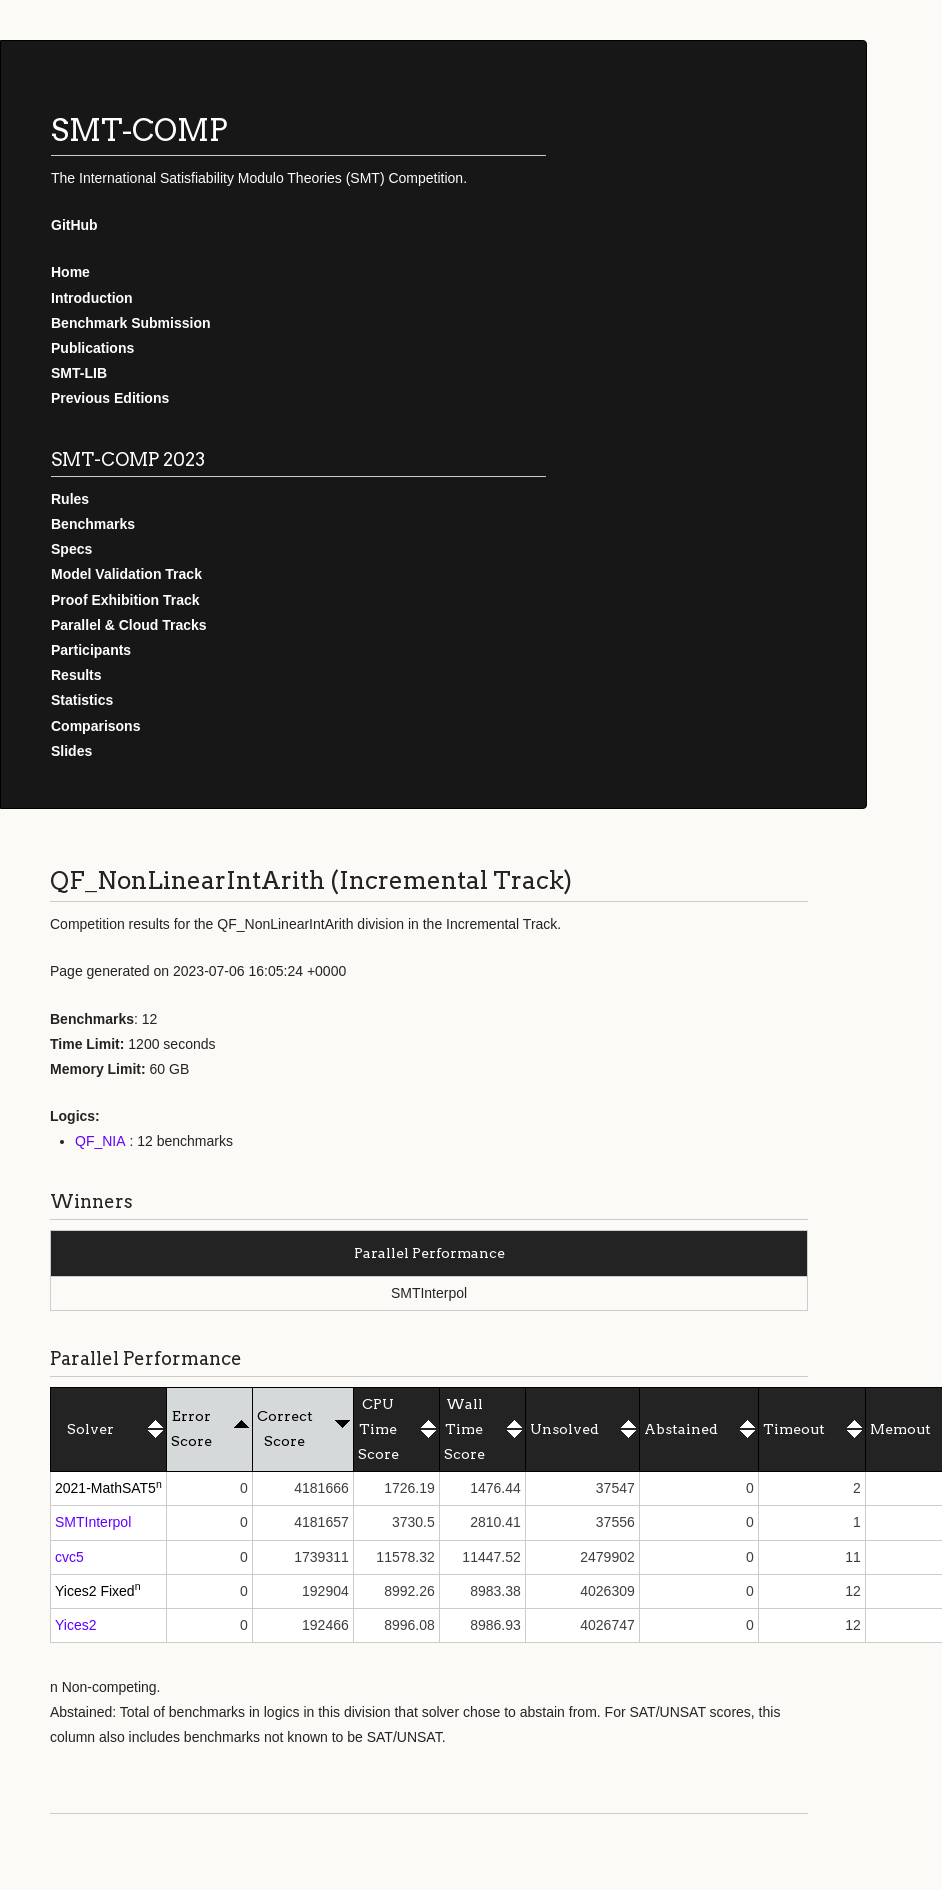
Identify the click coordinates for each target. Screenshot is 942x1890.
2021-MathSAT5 (105, 1488)
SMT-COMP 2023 (128, 459)
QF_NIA (100, 1141)
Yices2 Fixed (95, 1591)
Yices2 (76, 1625)
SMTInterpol (93, 1522)
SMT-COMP (139, 130)
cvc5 (69, 1557)
